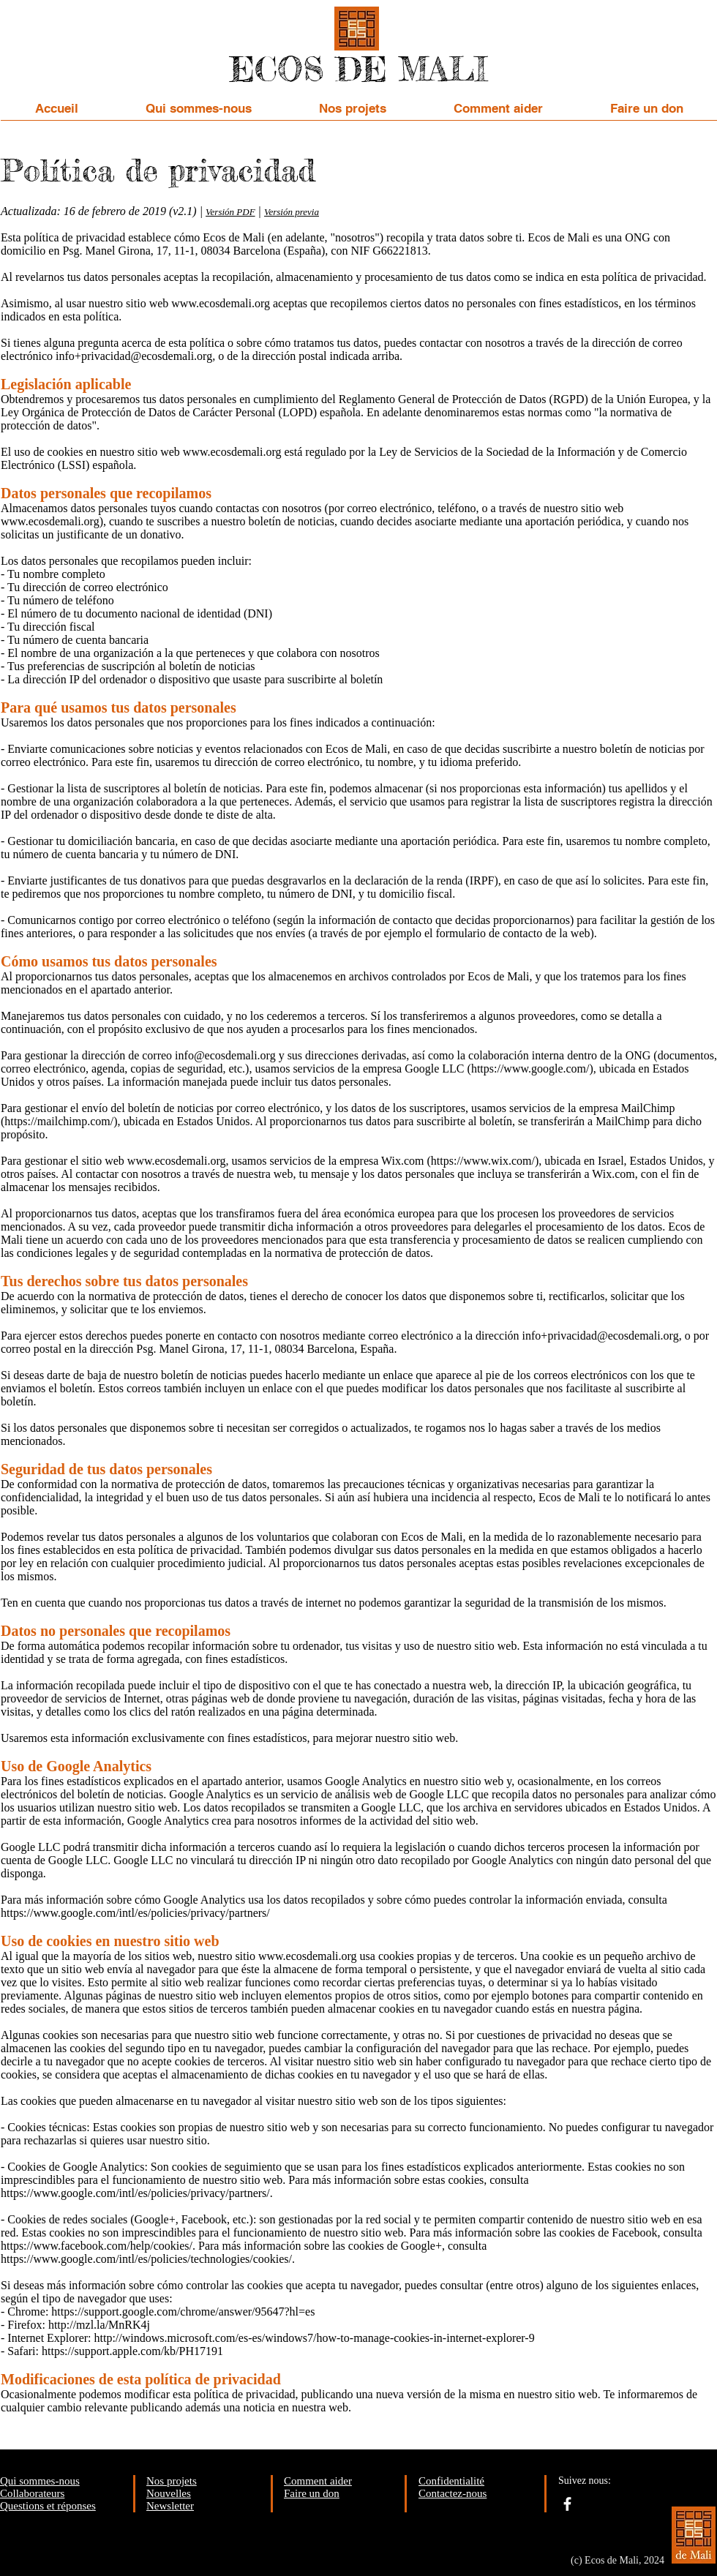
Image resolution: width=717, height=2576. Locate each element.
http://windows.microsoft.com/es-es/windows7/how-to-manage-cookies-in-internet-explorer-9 (314, 2338)
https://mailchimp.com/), (62, 1121)
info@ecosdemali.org (225, 1055)
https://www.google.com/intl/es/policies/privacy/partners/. (137, 2193)
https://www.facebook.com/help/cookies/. (98, 2245)
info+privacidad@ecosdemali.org (134, 356)
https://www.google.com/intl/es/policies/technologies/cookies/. (148, 2259)
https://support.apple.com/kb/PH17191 (132, 2351)
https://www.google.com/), (533, 1068)
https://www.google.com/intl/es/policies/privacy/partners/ (135, 1913)
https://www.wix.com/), (486, 1160)
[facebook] (567, 2504)
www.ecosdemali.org (220, 303)
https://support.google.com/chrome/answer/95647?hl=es (183, 2311)
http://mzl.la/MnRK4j (99, 2324)
